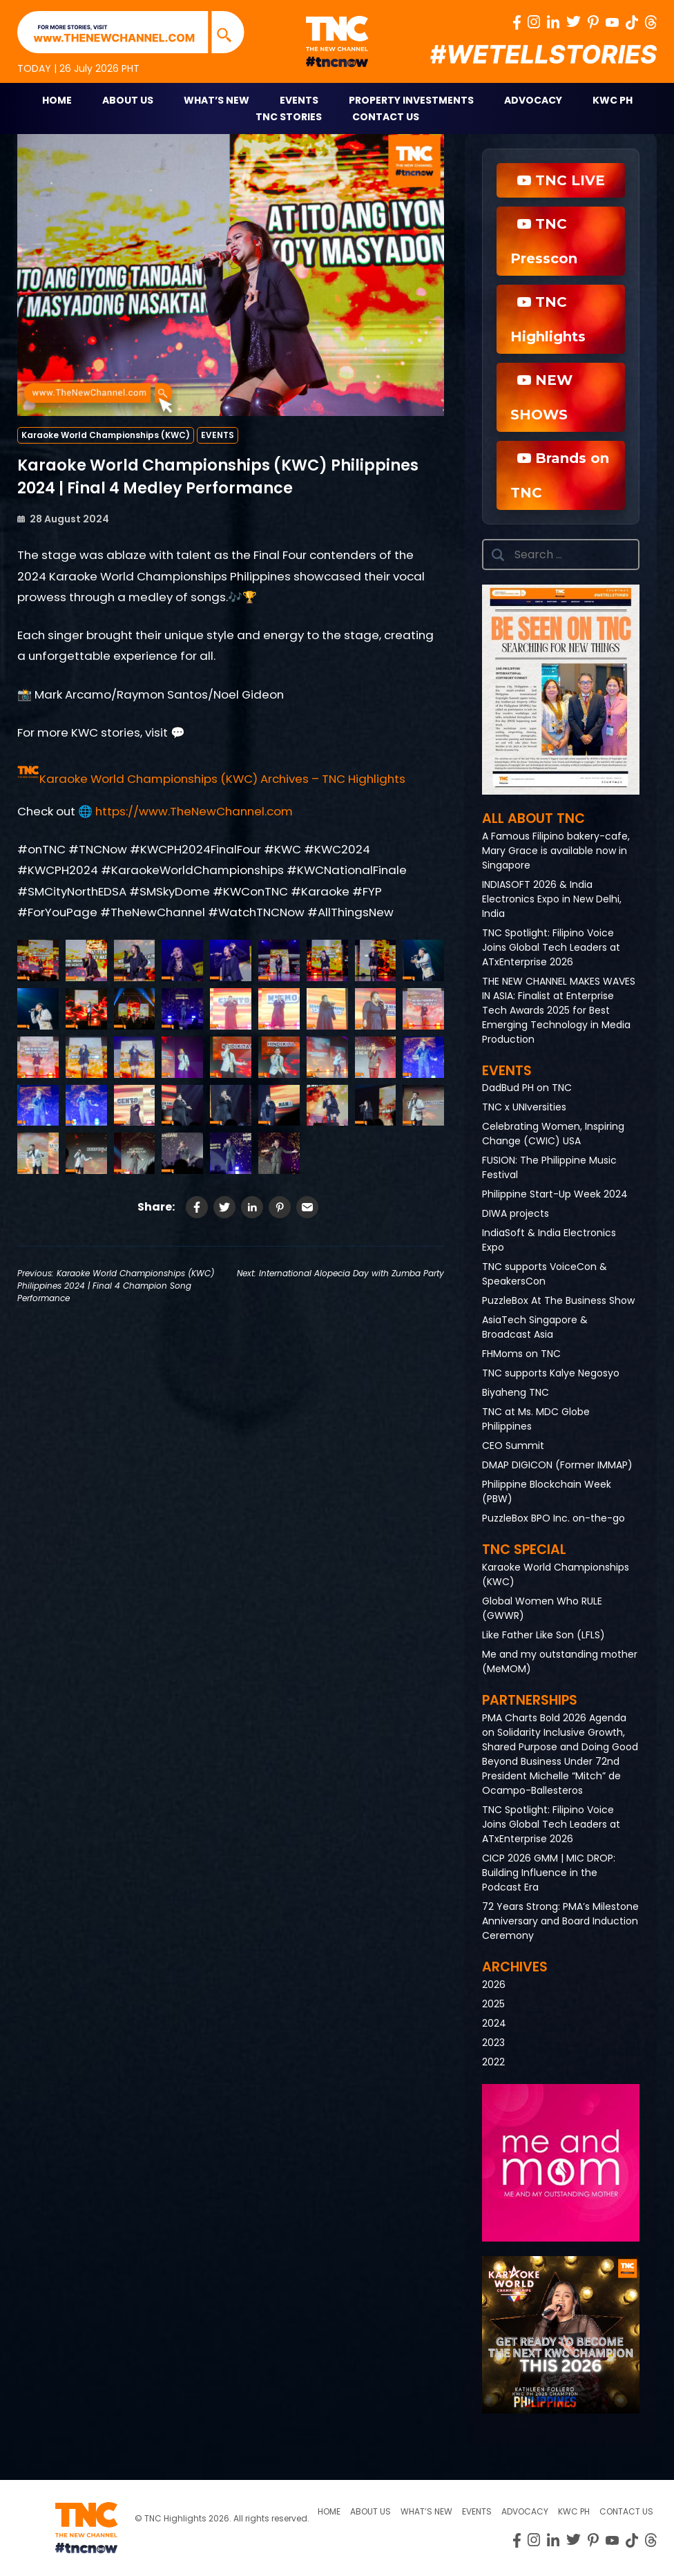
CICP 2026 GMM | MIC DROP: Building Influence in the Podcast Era (548, 1872)
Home (57, 100)
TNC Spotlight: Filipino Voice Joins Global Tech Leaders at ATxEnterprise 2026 (551, 947)
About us (370, 2511)
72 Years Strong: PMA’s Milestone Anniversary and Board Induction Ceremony (560, 1921)
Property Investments (411, 100)
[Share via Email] (307, 1207)
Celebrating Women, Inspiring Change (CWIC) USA (553, 1133)
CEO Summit (513, 1445)
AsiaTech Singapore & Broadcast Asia (535, 1327)
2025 (493, 2004)
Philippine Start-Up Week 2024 (555, 1194)
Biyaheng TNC (515, 1392)
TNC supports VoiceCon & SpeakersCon (544, 1274)
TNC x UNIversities (524, 1107)
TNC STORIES (289, 117)
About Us (127, 100)
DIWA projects (515, 1213)
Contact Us (385, 117)
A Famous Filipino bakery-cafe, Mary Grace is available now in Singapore (556, 850)
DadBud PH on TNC (527, 1088)
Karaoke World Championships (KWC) (105, 435)
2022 (493, 2062)
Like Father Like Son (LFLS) (543, 1635)
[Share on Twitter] (224, 1207)
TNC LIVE (561, 180)
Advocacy (533, 100)
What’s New (216, 100)
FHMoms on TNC (521, 1354)
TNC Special (524, 1549)
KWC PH (613, 100)
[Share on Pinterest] (280, 1207)
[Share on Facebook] (197, 1207)
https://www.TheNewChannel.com (194, 811)
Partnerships (529, 1700)
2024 (494, 2023)
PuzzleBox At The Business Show (558, 1300)
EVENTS (217, 435)
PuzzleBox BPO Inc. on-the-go (553, 1518)
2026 (494, 1984)
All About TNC (533, 818)
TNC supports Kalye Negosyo (550, 1373)
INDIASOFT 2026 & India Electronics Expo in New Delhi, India (552, 899)
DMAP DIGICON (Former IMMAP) (557, 1465)
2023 (493, 2042)
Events (299, 100)
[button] (211, 778)
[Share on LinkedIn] (252, 1207)
